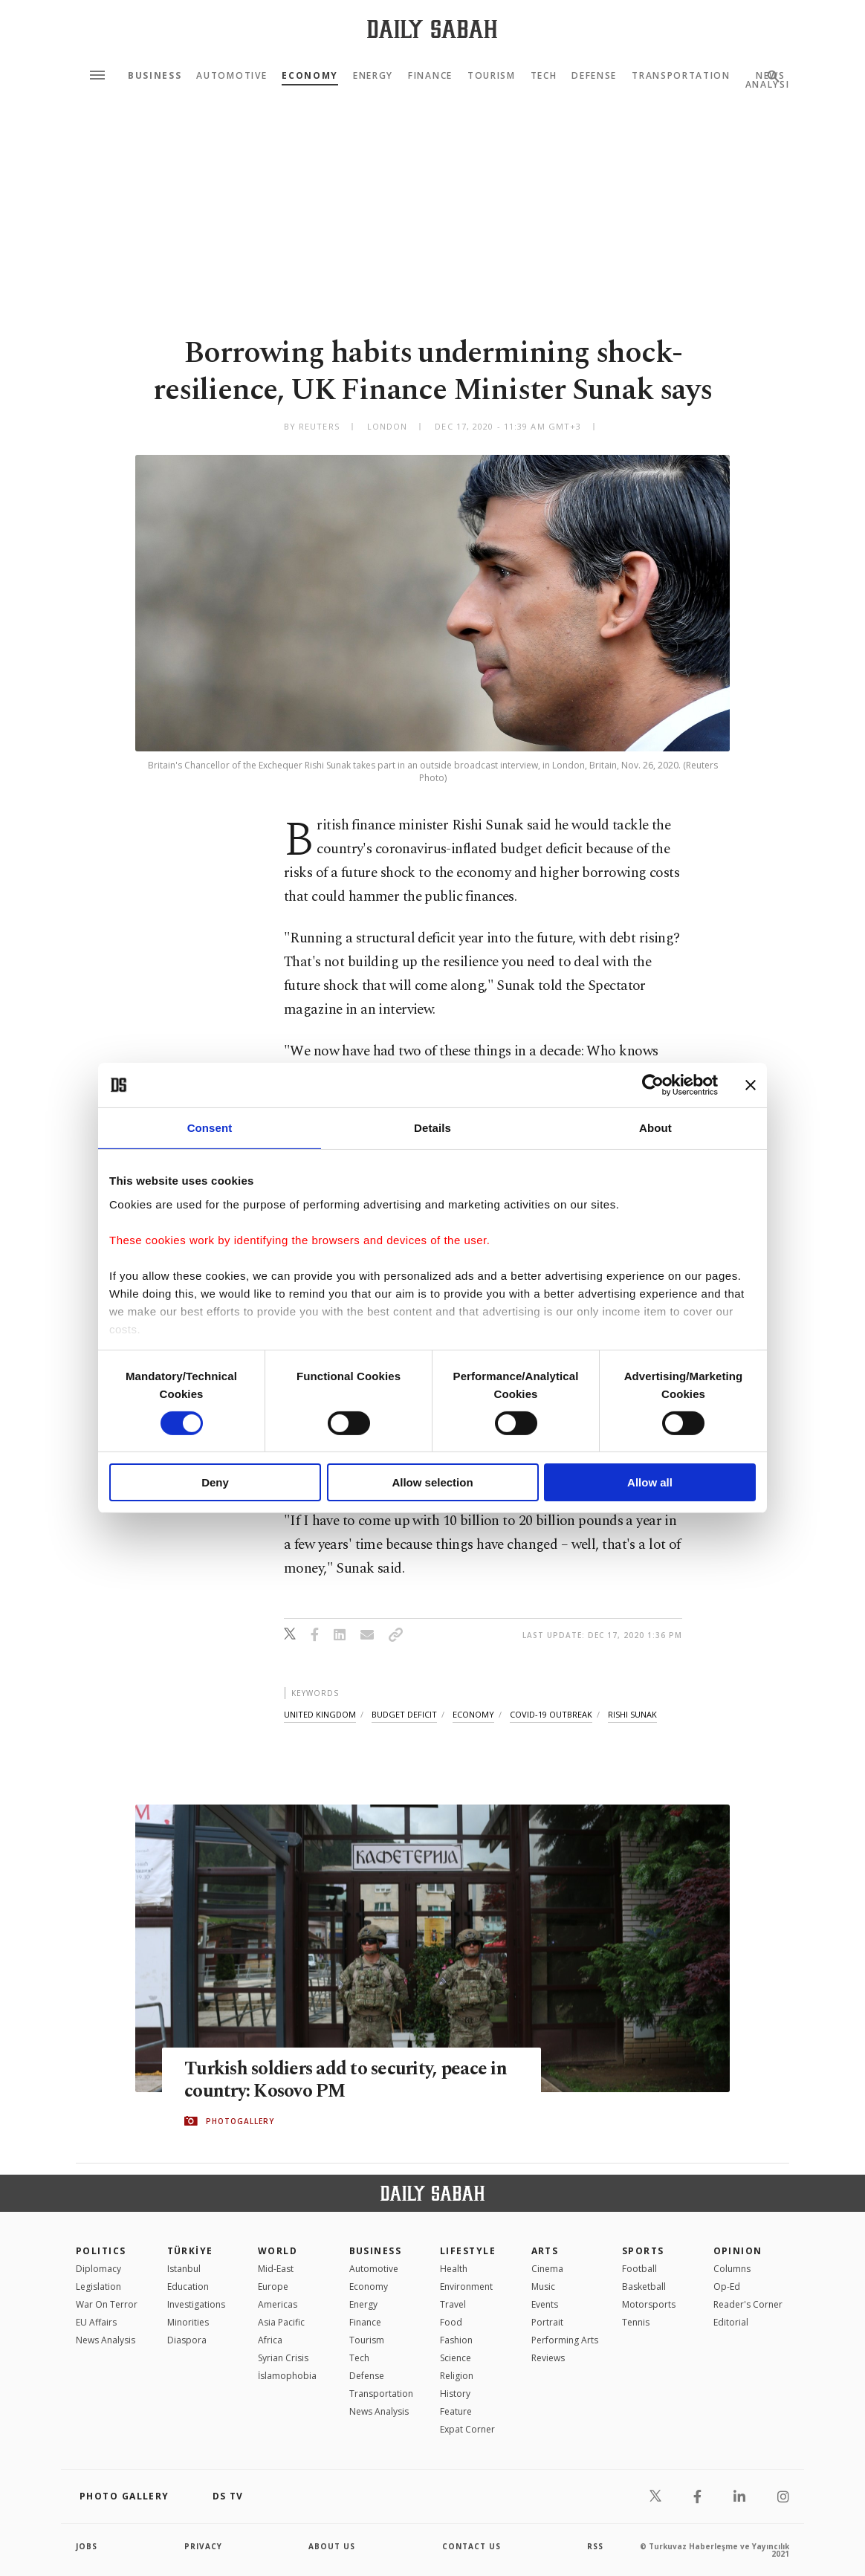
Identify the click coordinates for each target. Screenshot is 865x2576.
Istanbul (184, 2268)
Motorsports (649, 2304)
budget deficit (404, 1714)
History (455, 2393)
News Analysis (105, 2340)
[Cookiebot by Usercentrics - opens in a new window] (653, 1085)
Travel (453, 2304)
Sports (643, 2251)
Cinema (547, 2268)
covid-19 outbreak (551, 1714)
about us (331, 2546)
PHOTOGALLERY (240, 2121)
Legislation (98, 2286)
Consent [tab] (210, 1128)
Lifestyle (468, 2251)
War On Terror (106, 2304)
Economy (310, 75)
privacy (203, 2546)
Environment (466, 2286)
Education (188, 2286)
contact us (471, 2546)
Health (453, 2268)
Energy (373, 75)
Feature (456, 2411)
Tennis (635, 2322)
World (277, 2251)
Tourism (491, 75)
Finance (430, 75)
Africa (270, 2340)
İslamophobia (287, 2375)
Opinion (737, 2251)
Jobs (86, 2546)
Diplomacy (98, 2268)
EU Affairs (96, 2322)
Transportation (681, 75)
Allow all (650, 1482)
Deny (215, 1482)
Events (544, 2304)
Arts (545, 2251)
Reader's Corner (748, 2304)
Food (451, 2322)
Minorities (188, 2322)
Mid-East (276, 2268)
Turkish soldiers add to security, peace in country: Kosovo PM (347, 2080)
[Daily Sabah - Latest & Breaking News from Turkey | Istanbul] (432, 28)
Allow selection (432, 1482)
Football (639, 2268)
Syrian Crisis (283, 2358)
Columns (732, 2268)
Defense (594, 75)
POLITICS (101, 2251)
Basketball (644, 2286)
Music (543, 2286)
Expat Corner (467, 2429)
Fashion (456, 2340)
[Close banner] (750, 1085)
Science (455, 2358)
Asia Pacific (281, 2322)
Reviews (548, 2358)
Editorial (730, 2322)
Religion (456, 2375)
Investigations (196, 2304)
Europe (273, 2286)
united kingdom (320, 1714)
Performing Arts (564, 2340)
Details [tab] (432, 1128)
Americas (277, 2304)
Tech (544, 75)
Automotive (231, 75)
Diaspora (187, 2340)
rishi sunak (632, 1714)
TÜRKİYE (190, 2251)
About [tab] (655, 1128)
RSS (595, 2546)
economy (473, 1714)
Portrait (547, 2322)
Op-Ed (726, 2286)
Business (154, 75)
